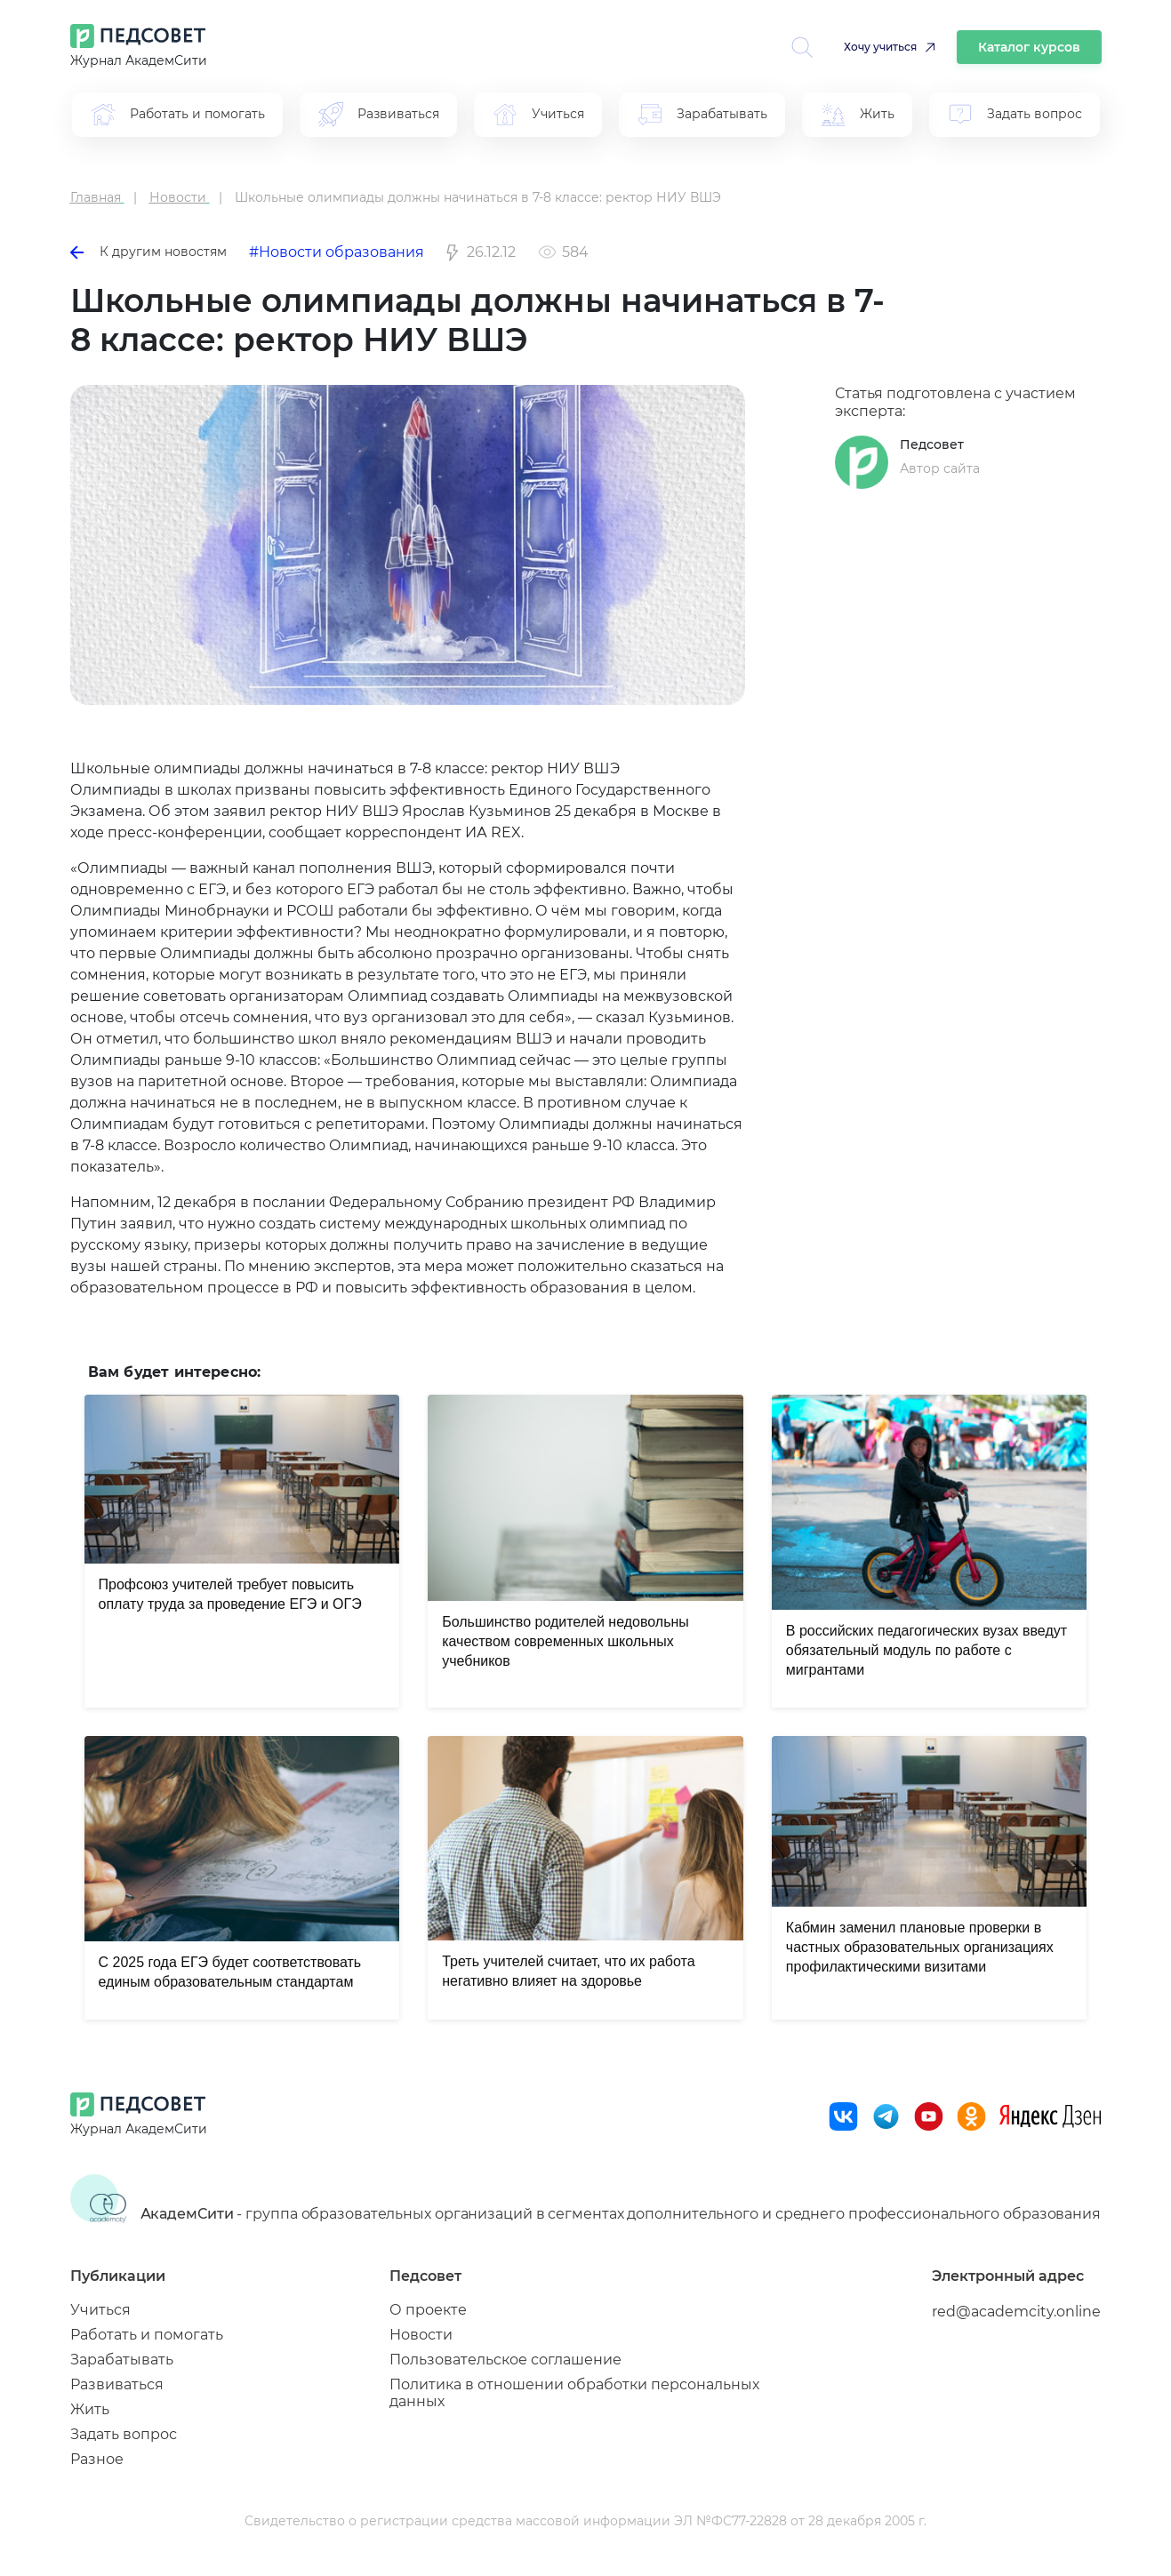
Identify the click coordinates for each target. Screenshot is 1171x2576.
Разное (97, 2459)
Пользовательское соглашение (505, 2359)
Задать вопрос (123, 2434)
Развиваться (117, 2384)
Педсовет (932, 444)
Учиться (100, 2309)
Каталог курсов (1029, 47)
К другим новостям (148, 252)
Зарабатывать (121, 2359)
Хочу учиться (880, 46)
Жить (89, 2409)
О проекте (428, 2309)
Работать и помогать (146, 2334)
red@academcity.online (1016, 2311)
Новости (421, 2334)
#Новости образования (336, 252)
